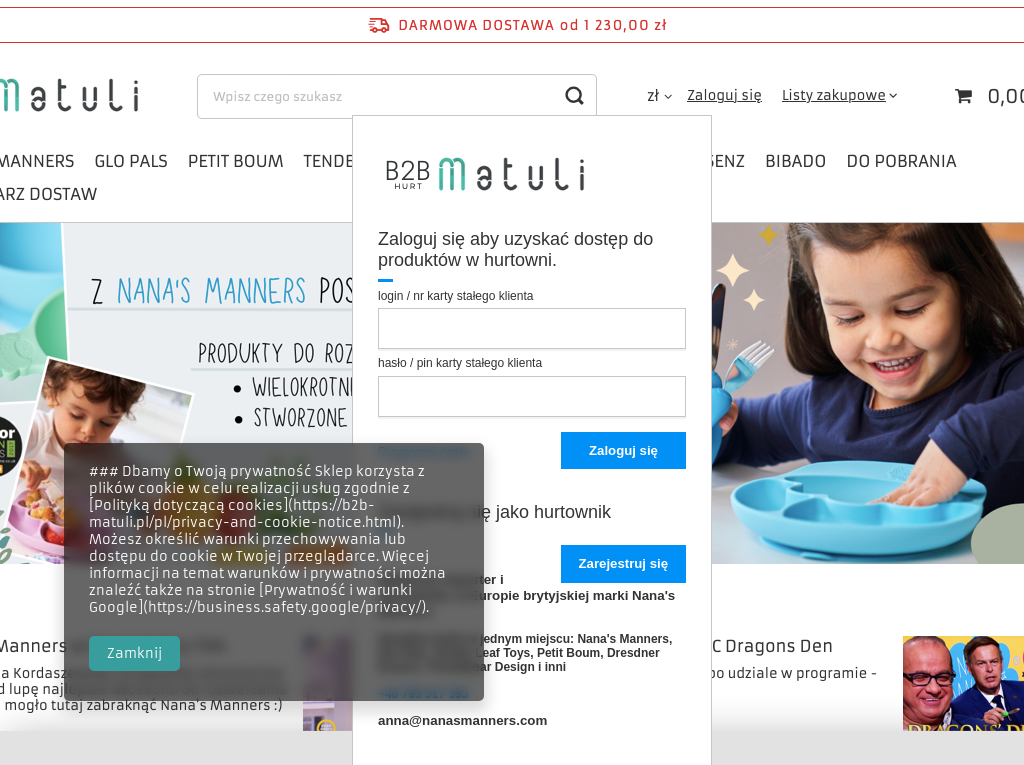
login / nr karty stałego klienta (455, 296)
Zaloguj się (623, 450)
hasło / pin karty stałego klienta (460, 363)
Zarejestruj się (623, 563)
